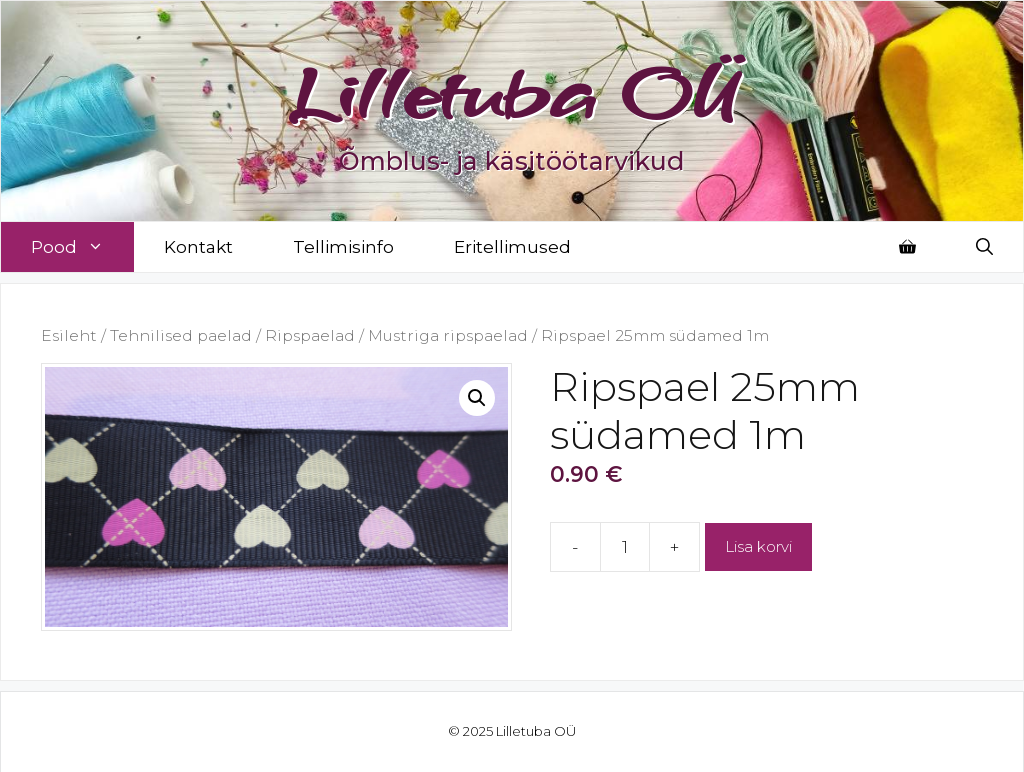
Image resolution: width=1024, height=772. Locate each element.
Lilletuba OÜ (512, 92)
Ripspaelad (310, 335)
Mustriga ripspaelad (448, 335)
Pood (82, 247)
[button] (477, 398)
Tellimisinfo (343, 247)
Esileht (69, 335)
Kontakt (198, 247)
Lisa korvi (758, 546)
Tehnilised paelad (181, 335)
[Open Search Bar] (984, 247)
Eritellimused (512, 247)
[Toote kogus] (625, 547)
